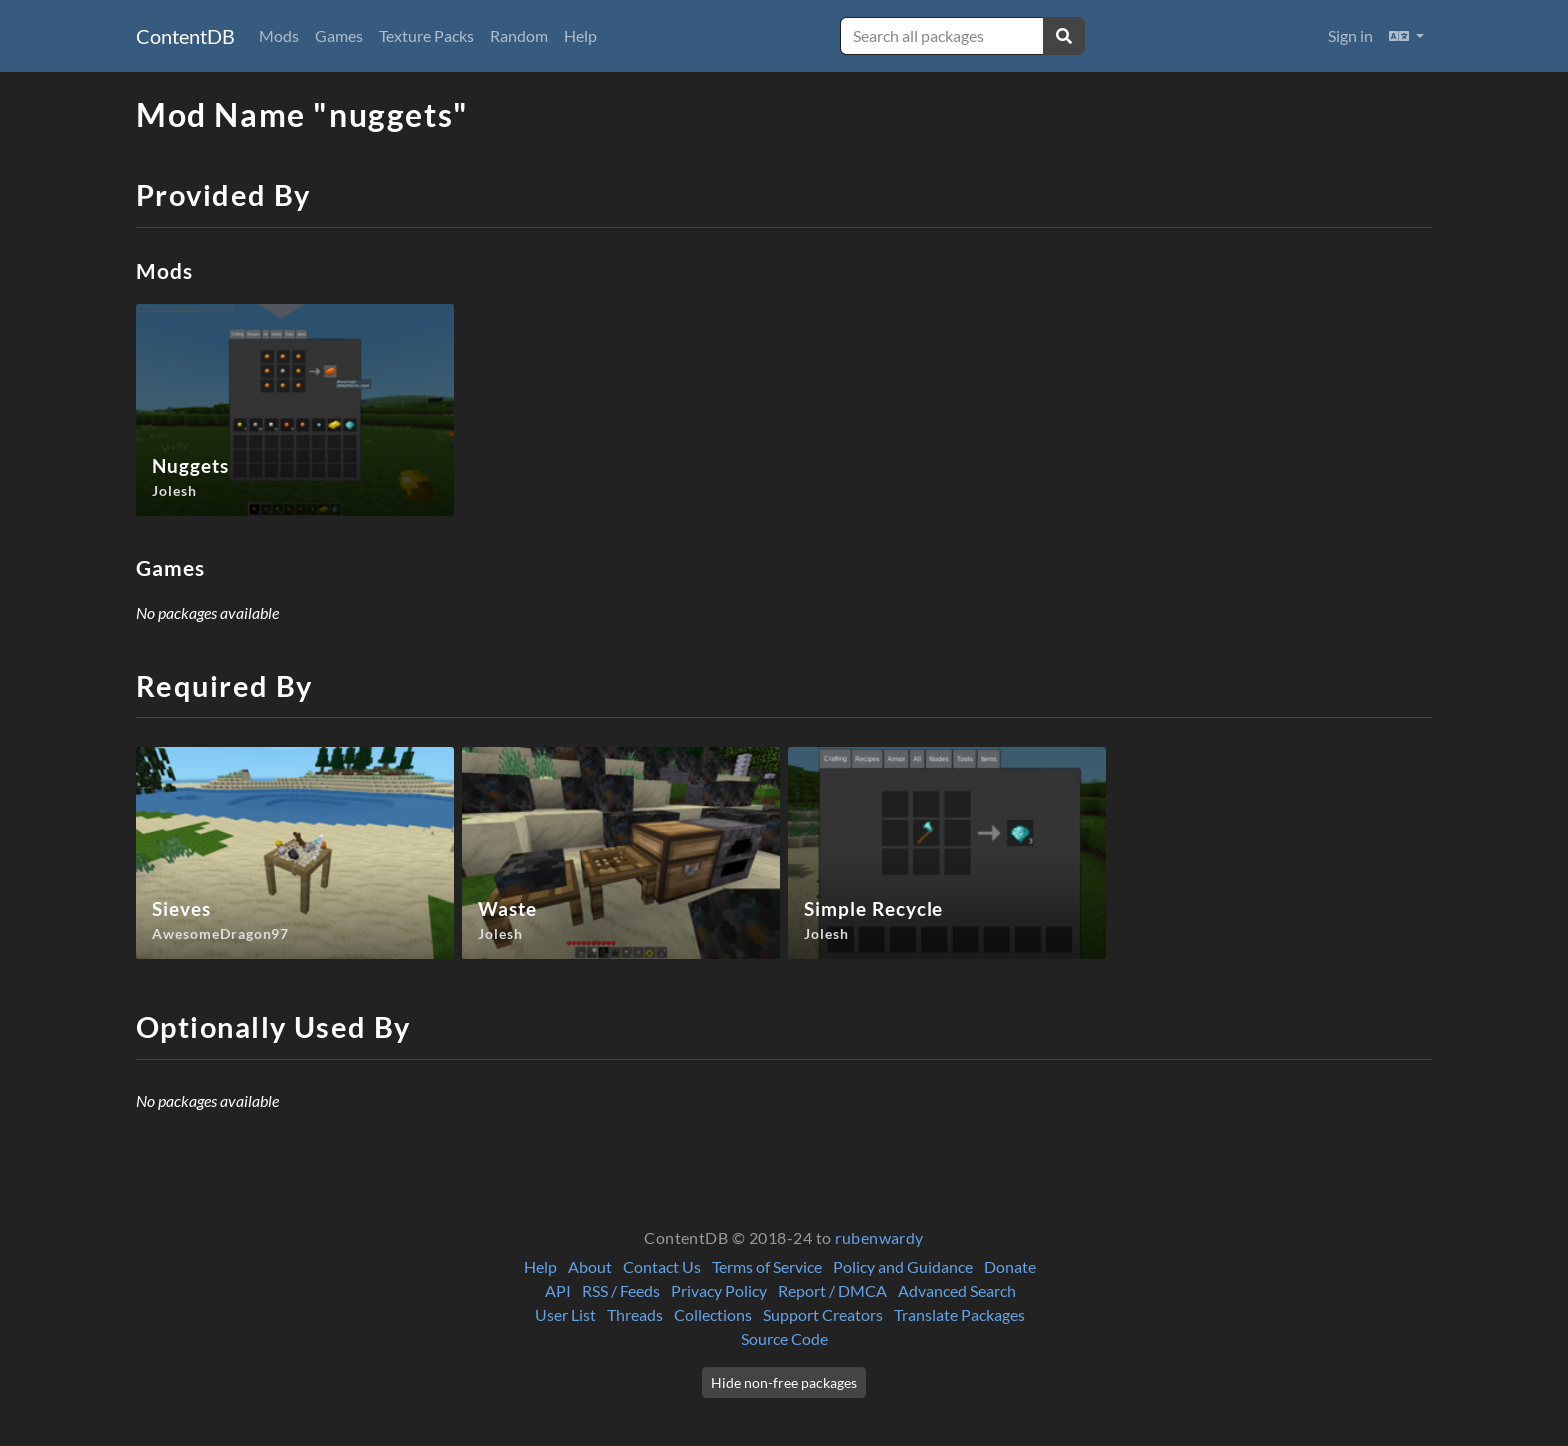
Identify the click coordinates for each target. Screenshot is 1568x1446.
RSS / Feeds (621, 1290)
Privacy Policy (719, 1290)
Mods (279, 35)
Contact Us (662, 1266)
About (590, 1266)
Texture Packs (426, 35)
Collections (713, 1314)
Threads (635, 1314)
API (558, 1290)
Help (580, 35)
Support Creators (823, 1314)
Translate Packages (959, 1314)
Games (339, 35)
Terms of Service (767, 1266)
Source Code (784, 1338)
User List (565, 1314)
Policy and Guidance (903, 1266)
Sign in (1350, 35)
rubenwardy (879, 1237)
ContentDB (185, 36)
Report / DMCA (832, 1290)
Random (519, 35)
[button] (1406, 36)
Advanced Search (957, 1290)
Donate (1010, 1266)
